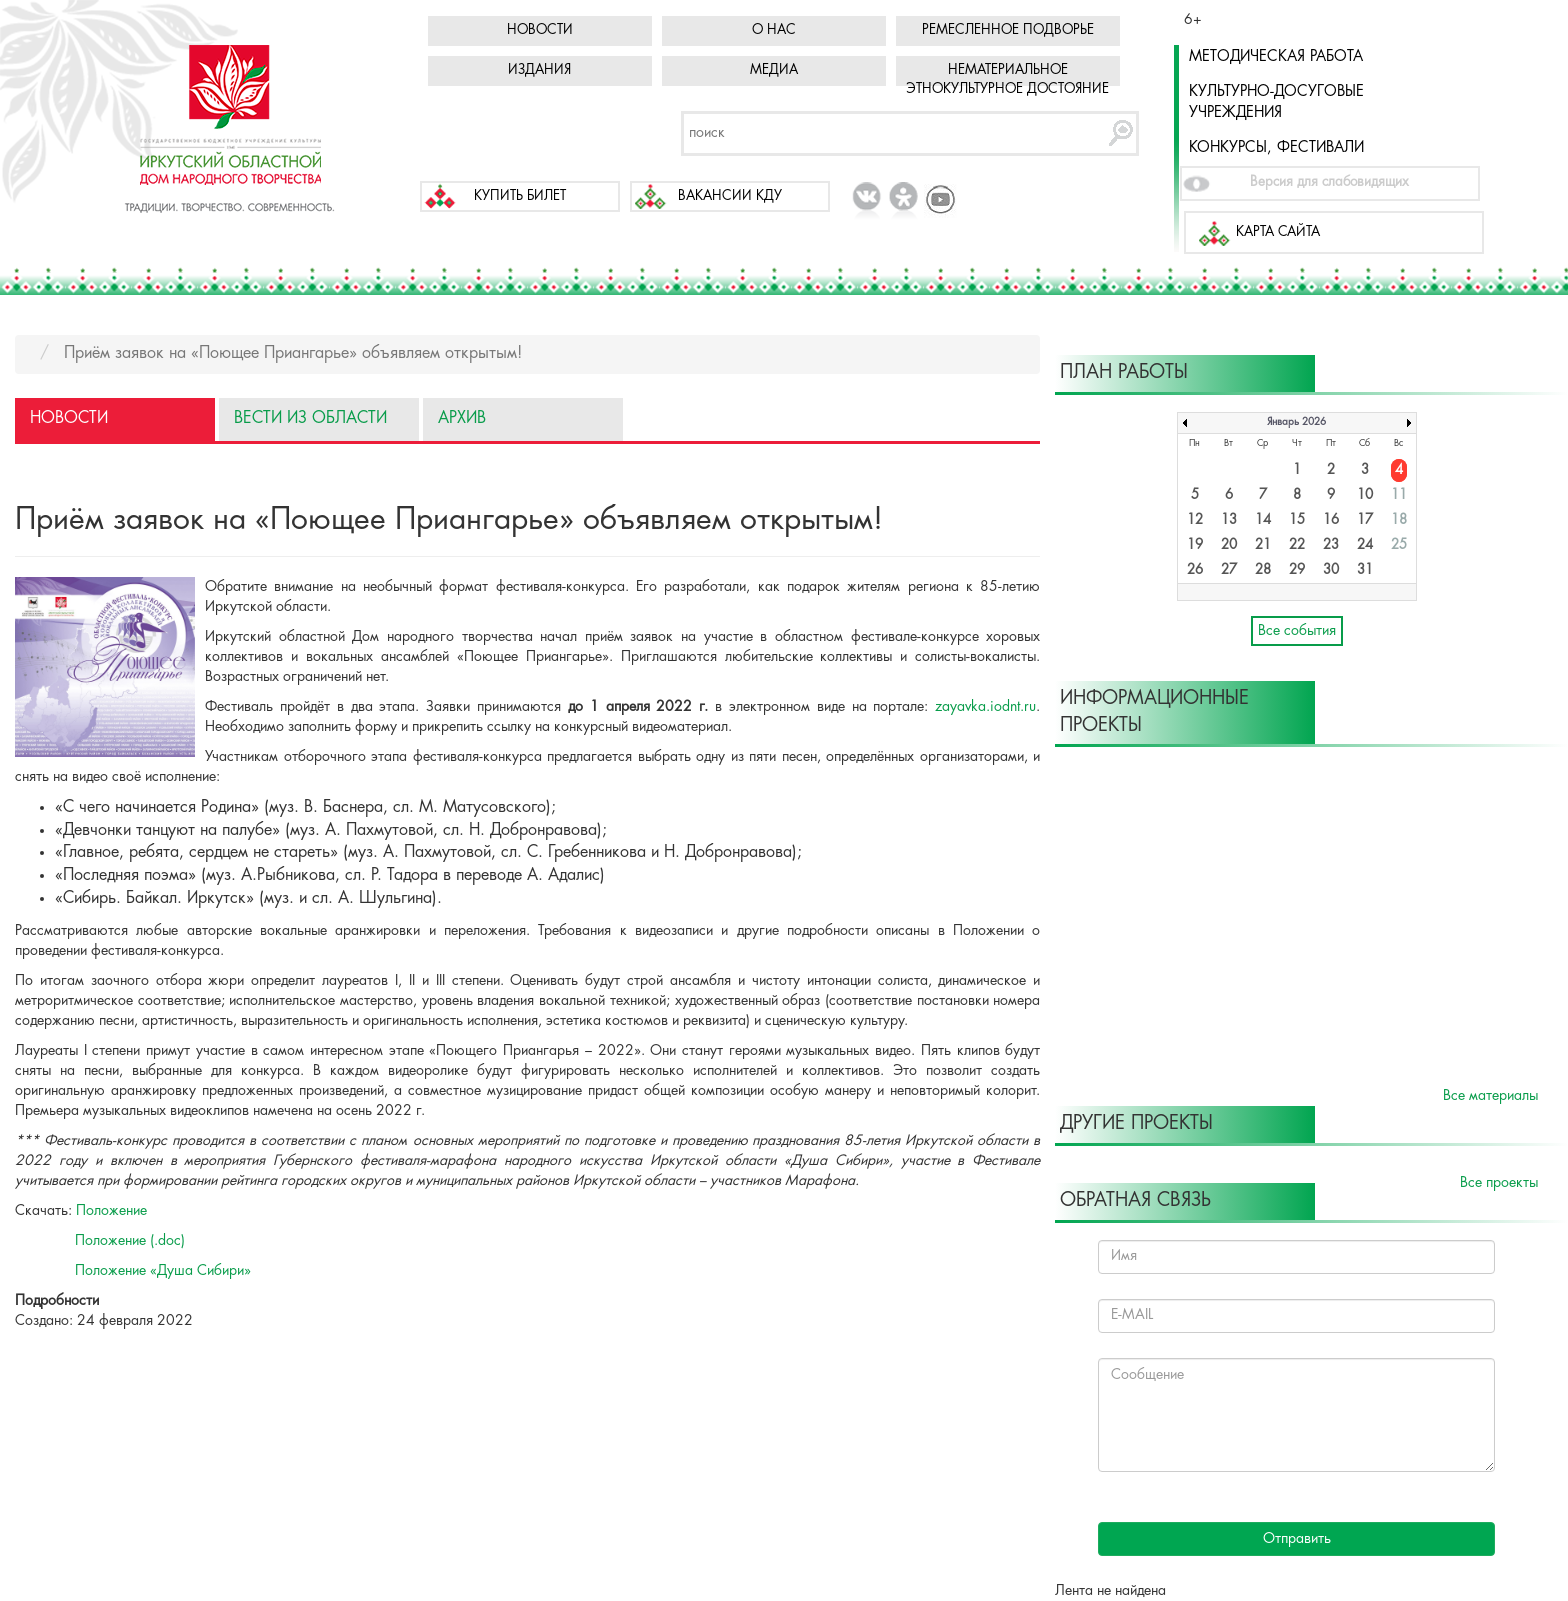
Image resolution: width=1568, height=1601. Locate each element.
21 (1263, 545)
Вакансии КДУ (730, 196)
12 (1195, 520)
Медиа (774, 70)
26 (1195, 570)
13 (1229, 520)
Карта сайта (1278, 232)
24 (1365, 545)
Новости (540, 30)
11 (1399, 495)
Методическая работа (1276, 57)
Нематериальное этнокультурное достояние (1007, 80)
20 (1229, 545)
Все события (1297, 631)
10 (1365, 495)
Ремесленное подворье (1008, 30)
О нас (774, 30)
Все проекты (1499, 1183)
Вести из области (310, 418)
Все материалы (1490, 1096)
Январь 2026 (1296, 422)
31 (1365, 570)
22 (1297, 545)
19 (1195, 545)
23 (1331, 545)
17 (1365, 520)
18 (1399, 520)
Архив (462, 418)
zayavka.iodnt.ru (985, 707)
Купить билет (520, 196)
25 (1399, 545)
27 (1229, 570)
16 (1331, 520)
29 (1297, 570)
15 (1297, 520)
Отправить (1297, 1539)
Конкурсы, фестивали (1276, 148)
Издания (539, 70)
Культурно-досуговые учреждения (1276, 102)
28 (1263, 570)
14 (1263, 520)
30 (1331, 570)
